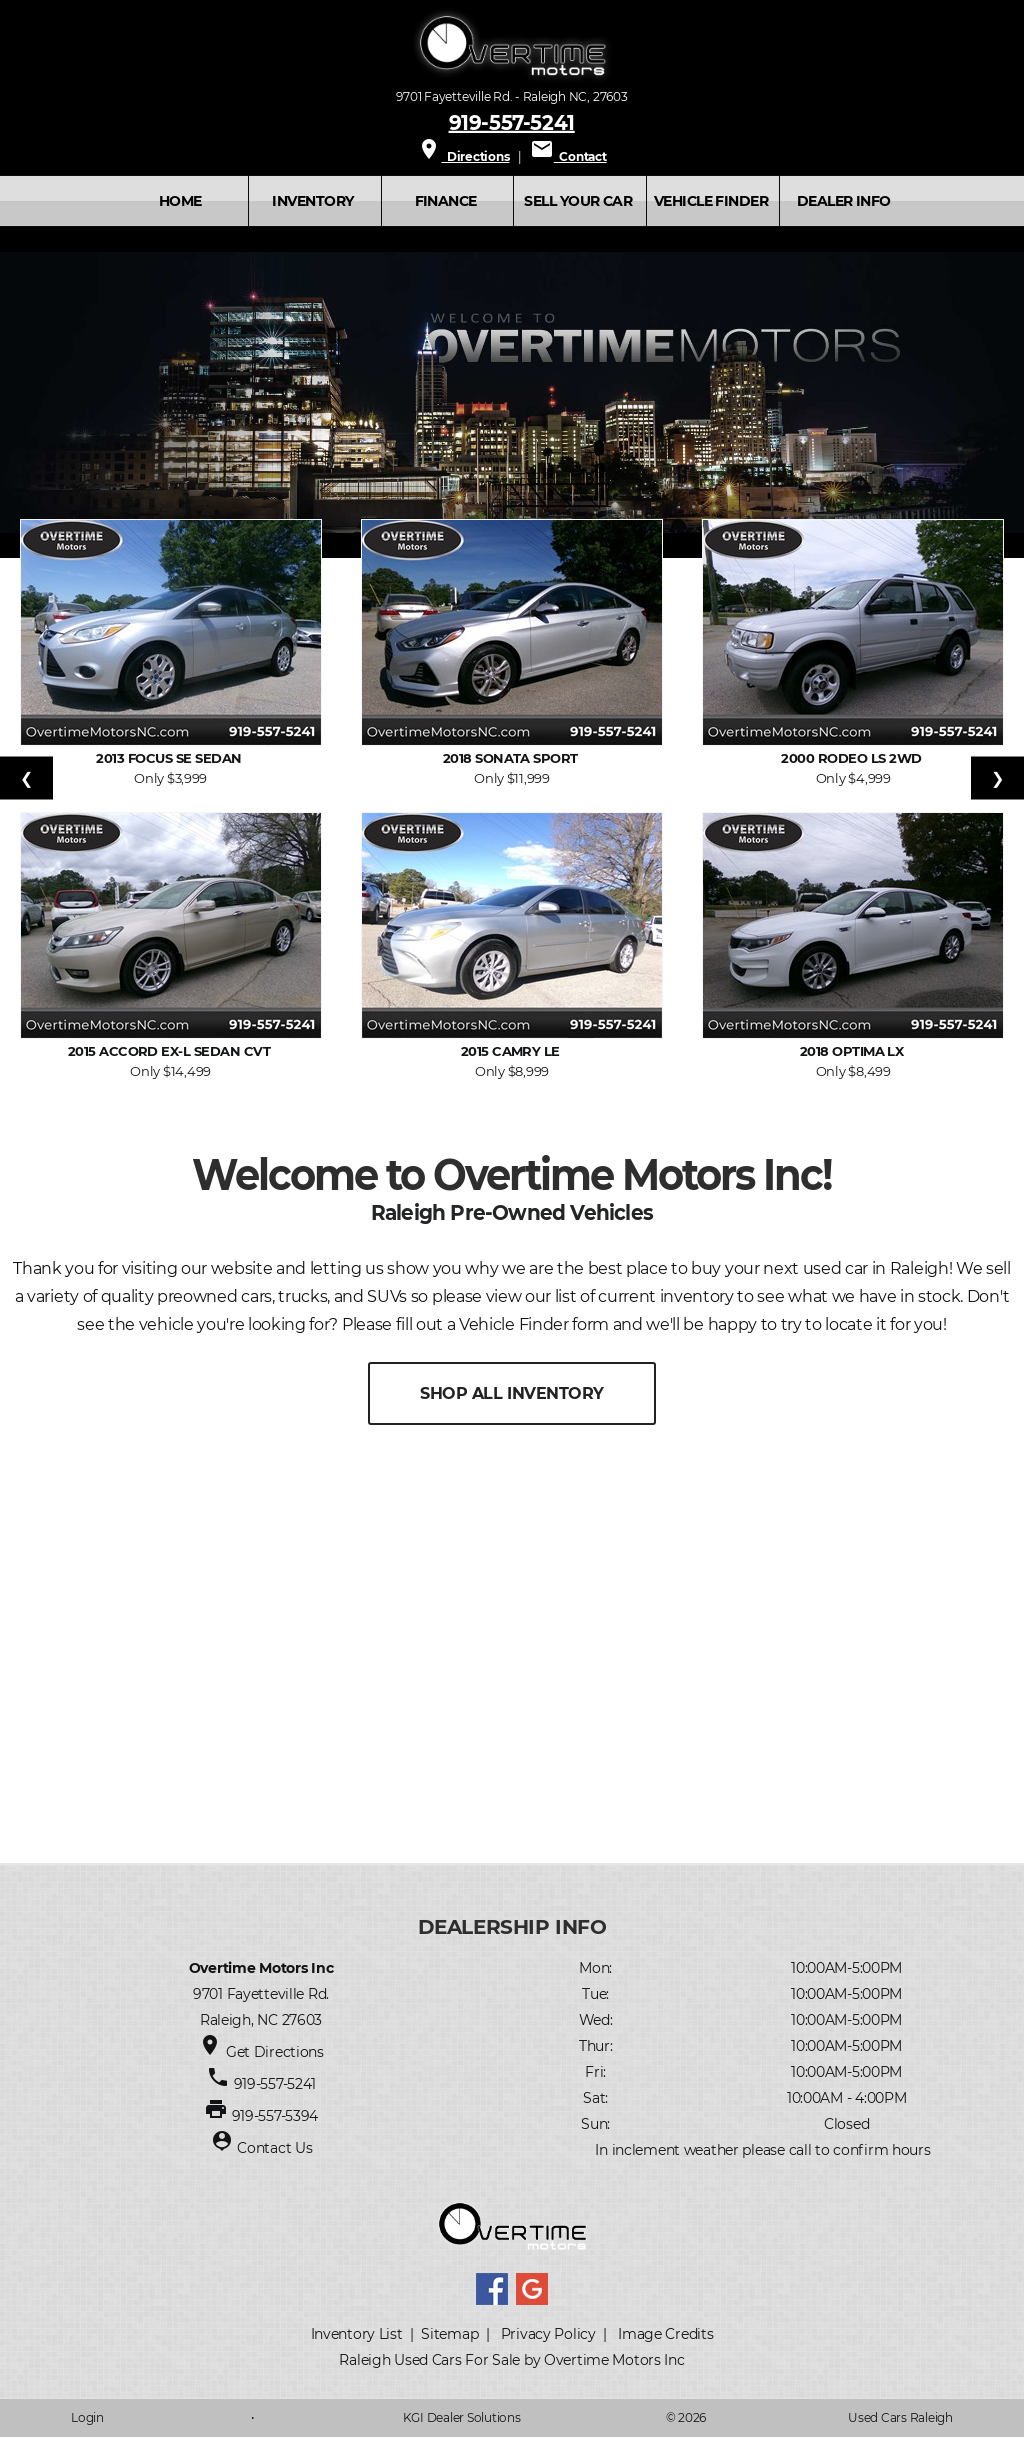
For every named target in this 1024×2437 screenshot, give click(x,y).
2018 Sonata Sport (512, 758)
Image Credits (665, 2334)
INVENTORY (312, 201)
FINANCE (446, 201)
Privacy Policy (548, 2334)
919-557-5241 (512, 122)
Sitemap (449, 2334)
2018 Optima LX (853, 1051)
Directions (463, 156)
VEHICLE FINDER (711, 201)
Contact (568, 156)
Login (87, 2417)
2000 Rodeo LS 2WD (853, 758)
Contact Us (274, 2148)
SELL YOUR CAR (578, 201)
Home (180, 201)
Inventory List (357, 2334)
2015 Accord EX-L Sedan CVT (171, 1051)
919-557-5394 (275, 2116)
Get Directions (275, 2052)
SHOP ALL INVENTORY (511, 1393)
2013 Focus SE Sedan (170, 758)
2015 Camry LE (512, 1051)
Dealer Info (844, 201)
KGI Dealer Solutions (462, 2417)
